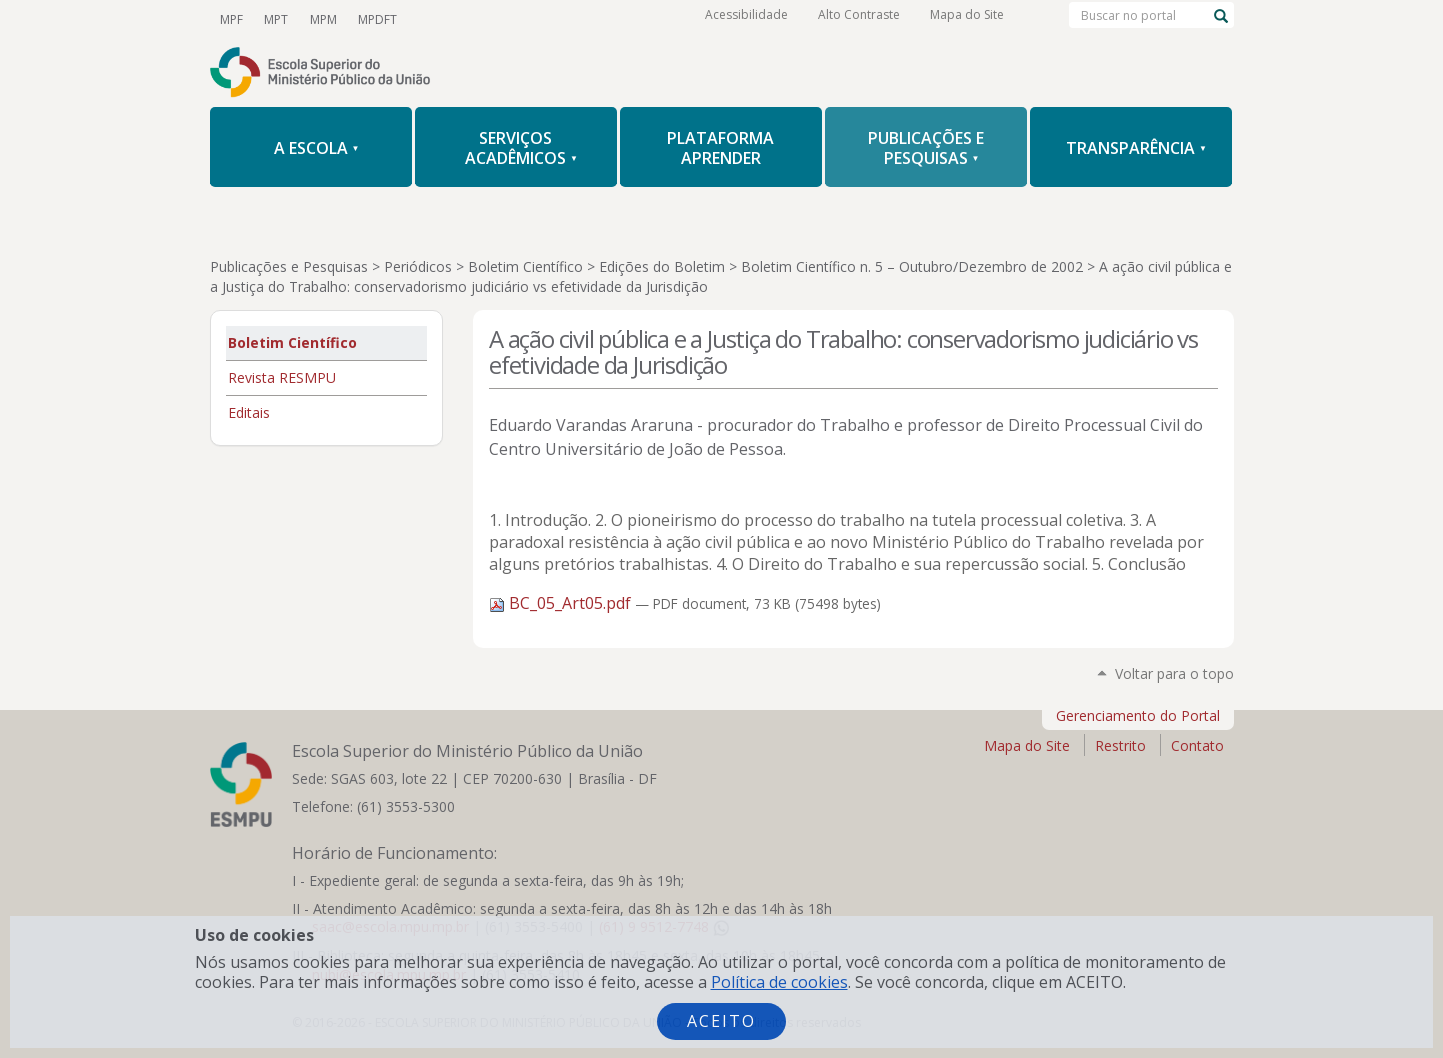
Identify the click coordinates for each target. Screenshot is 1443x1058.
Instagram (536, 19)
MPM (320, 18)
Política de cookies (779, 982)
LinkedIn (570, 19)
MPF (231, 18)
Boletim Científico (525, 266)
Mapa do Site (967, 19)
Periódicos (418, 266)
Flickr (604, 19)
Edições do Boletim (662, 266)
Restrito (1120, 745)
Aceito (721, 1021)
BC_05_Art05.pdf (562, 603)
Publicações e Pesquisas (289, 266)
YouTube (434, 19)
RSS (638, 19)
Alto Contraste (859, 19)
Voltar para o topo (1174, 673)
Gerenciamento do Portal (1138, 715)
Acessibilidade (746, 19)
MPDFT (373, 18)
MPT (275, 18)
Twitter (468, 19)
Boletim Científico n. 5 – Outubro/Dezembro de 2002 (912, 266)
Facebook (502, 19)
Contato (1197, 745)
